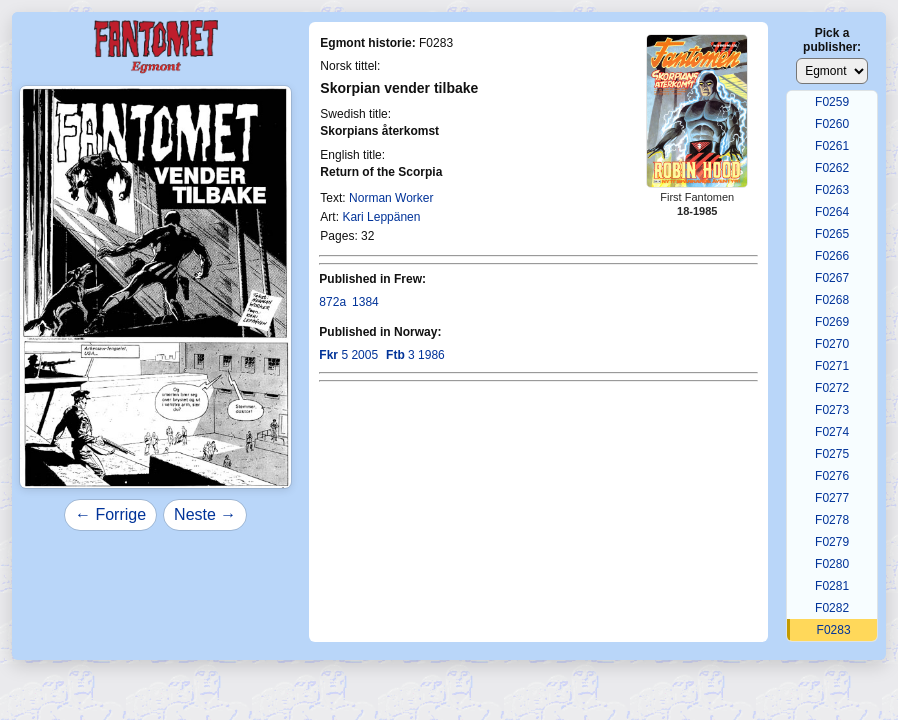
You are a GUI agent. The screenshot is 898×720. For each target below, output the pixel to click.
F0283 (834, 630)
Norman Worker (391, 198)
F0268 (832, 300)
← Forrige (110, 514)
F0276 (832, 476)
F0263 (832, 190)
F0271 (832, 366)
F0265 (832, 234)
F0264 (832, 212)
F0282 (832, 608)
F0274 (832, 432)
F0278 (832, 520)
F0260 (832, 124)
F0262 (832, 168)
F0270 (832, 344)
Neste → (205, 514)
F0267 (832, 278)
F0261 (832, 146)
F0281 (832, 586)
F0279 (832, 542)
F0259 (832, 102)
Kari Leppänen (381, 217)
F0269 (832, 322)
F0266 (832, 256)
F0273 (832, 410)
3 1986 (415, 355)
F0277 (832, 498)
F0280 (832, 564)
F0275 (832, 454)
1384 (365, 302)
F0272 (832, 388)
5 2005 (348, 355)
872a (332, 302)
